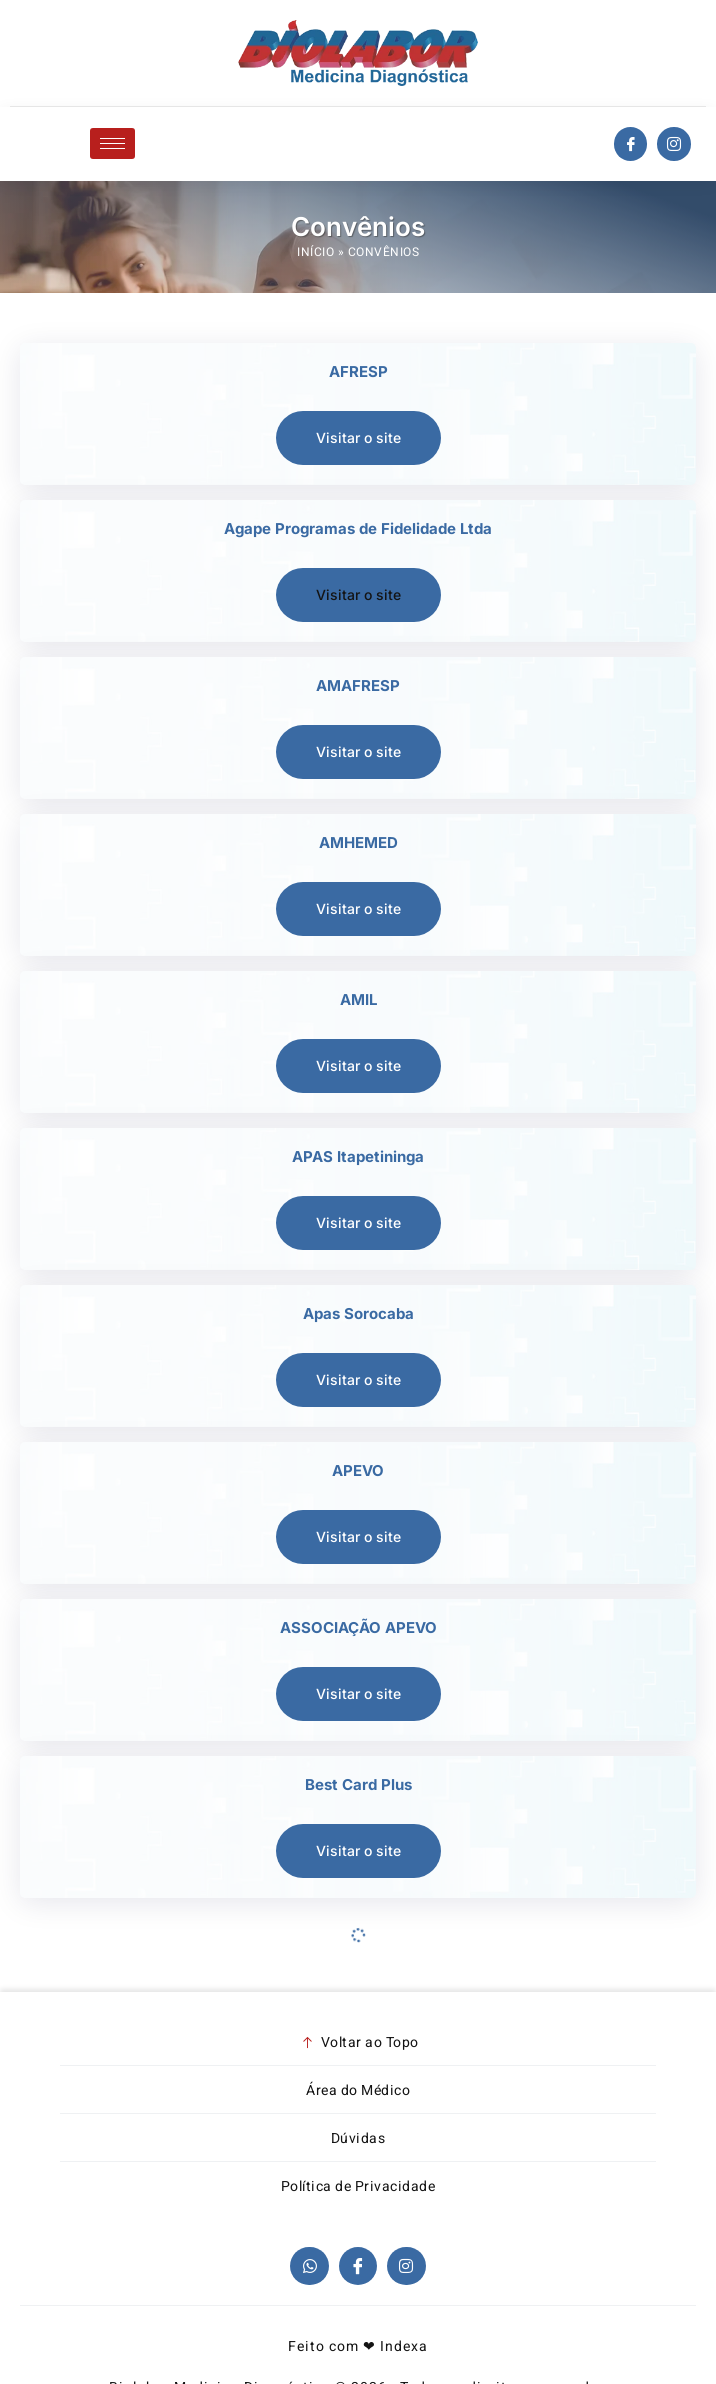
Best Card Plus (358, 1784)
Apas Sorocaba (358, 1313)
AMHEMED (358, 842)
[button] (358, 595)
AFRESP (358, 371)
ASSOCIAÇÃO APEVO (358, 1627)
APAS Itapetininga (358, 1156)
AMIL (358, 999)
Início (315, 252)
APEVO (358, 1470)
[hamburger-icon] (112, 143)
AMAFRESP (358, 685)
